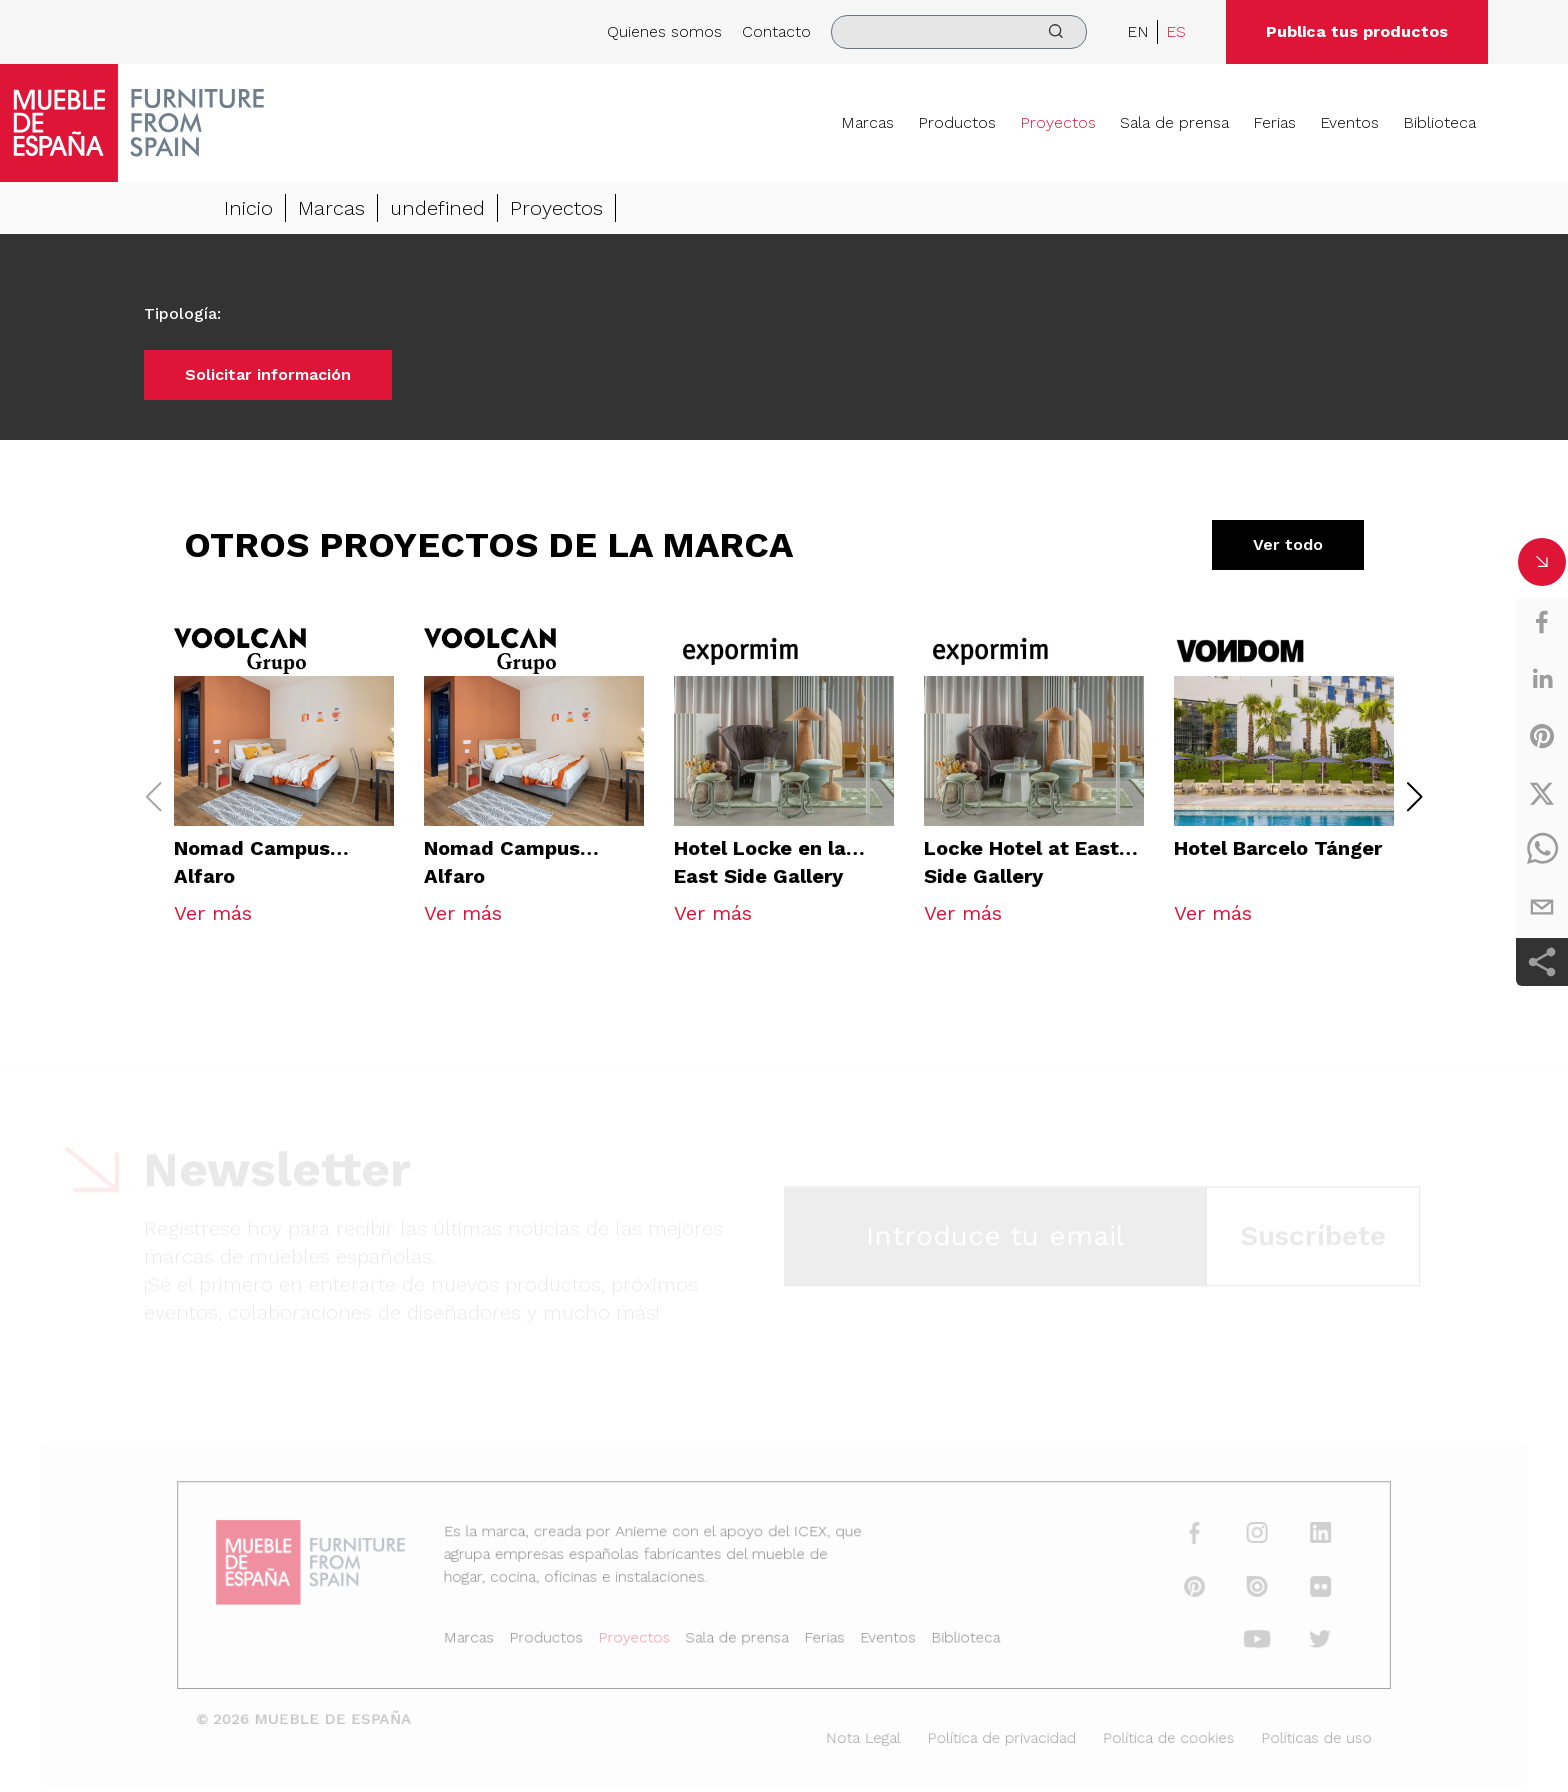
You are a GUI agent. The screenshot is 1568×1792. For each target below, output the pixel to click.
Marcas (867, 122)
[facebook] (1542, 622)
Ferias (1274, 122)
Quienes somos (664, 31)
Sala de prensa (1174, 122)
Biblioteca (1439, 122)
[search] (959, 32)
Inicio (248, 209)
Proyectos (1058, 122)
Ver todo (1288, 545)
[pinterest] (1542, 736)
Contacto (776, 31)
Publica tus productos (1357, 31)
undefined (437, 209)
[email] (1542, 907)
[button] (1415, 797)
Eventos (1349, 122)
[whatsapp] (1542, 850)
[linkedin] (1542, 679)
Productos (957, 122)
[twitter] (1542, 793)
